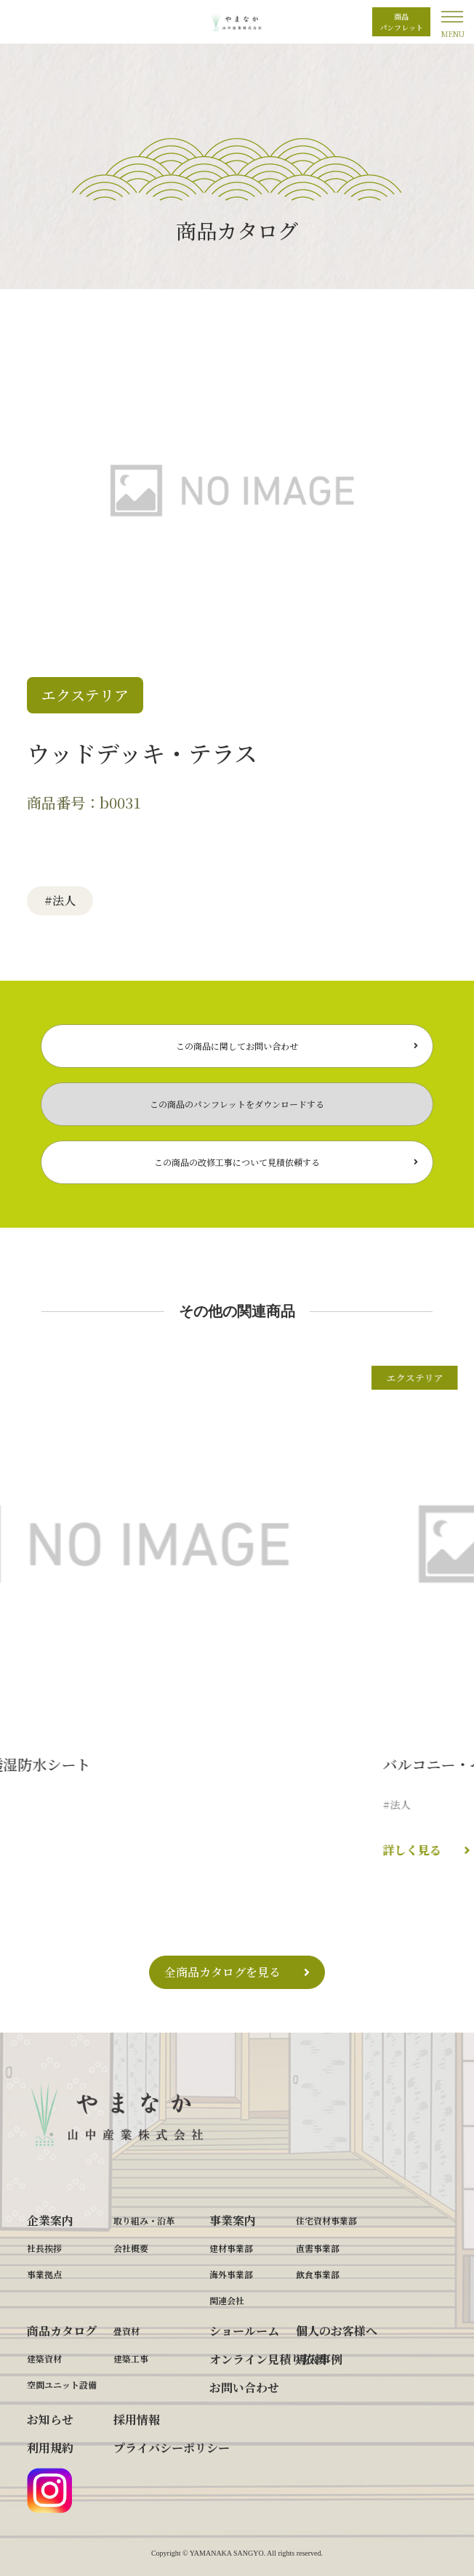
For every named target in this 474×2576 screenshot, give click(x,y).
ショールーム (244, 2330)
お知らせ (50, 2419)
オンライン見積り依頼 (267, 2359)
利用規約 (50, 2447)
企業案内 (50, 2220)
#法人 (60, 900)
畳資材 (126, 2331)
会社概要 (130, 2248)
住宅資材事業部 (326, 2220)
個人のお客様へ (336, 2330)
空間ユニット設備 (62, 2384)
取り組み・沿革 (143, 2220)
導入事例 (319, 2359)
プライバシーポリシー (171, 2447)
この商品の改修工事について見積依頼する (237, 1162)
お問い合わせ (244, 2387)
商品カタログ (62, 2330)
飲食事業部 (318, 2274)
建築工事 (130, 2358)
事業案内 (232, 2220)
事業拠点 (44, 2274)
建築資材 (44, 2358)
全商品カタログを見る (222, 1972)
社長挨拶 (44, 2248)
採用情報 (136, 2419)
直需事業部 (318, 2248)
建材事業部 (231, 2248)
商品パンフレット (401, 22)
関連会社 (226, 2300)
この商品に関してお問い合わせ (237, 1046)
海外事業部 (231, 2274)
